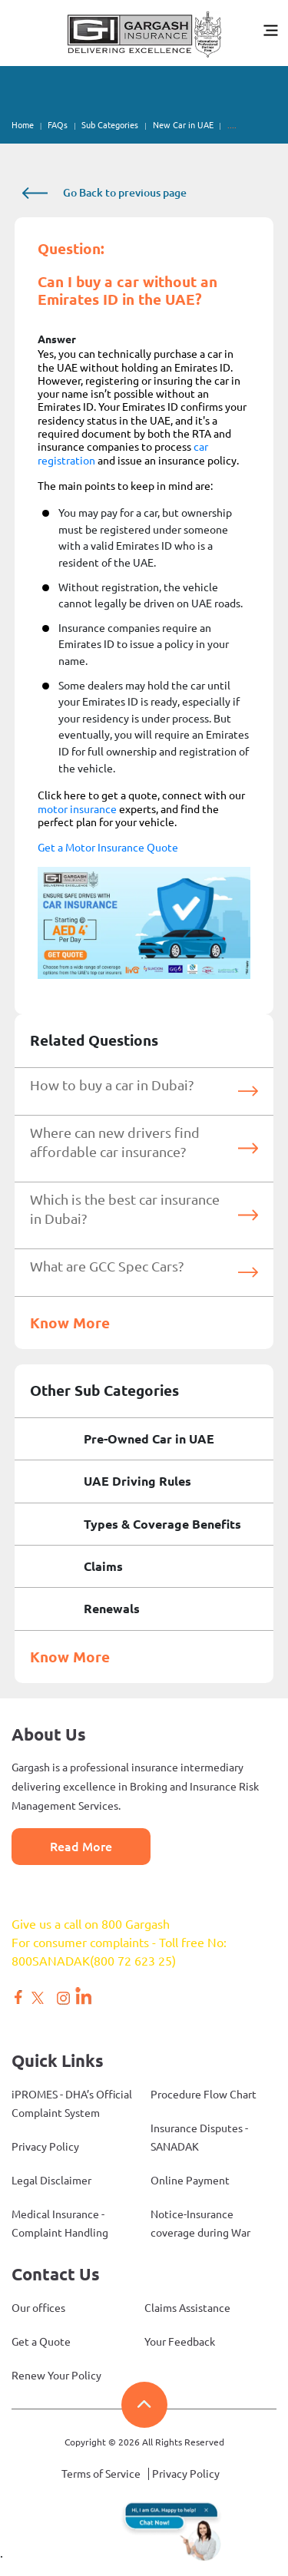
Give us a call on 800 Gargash (91, 1924)
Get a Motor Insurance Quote (108, 848)
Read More (81, 1846)
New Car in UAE (183, 125)
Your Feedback (179, 2342)
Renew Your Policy (56, 2375)
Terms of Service (101, 2474)
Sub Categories (109, 125)
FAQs (58, 125)
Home (23, 125)
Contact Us (56, 2273)
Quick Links (58, 2060)
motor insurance (77, 809)
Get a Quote (41, 2342)
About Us (49, 1734)
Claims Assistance (187, 2308)
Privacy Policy (45, 2147)
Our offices (38, 2308)
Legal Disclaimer (51, 2180)
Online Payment (190, 2180)
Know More (70, 1322)
